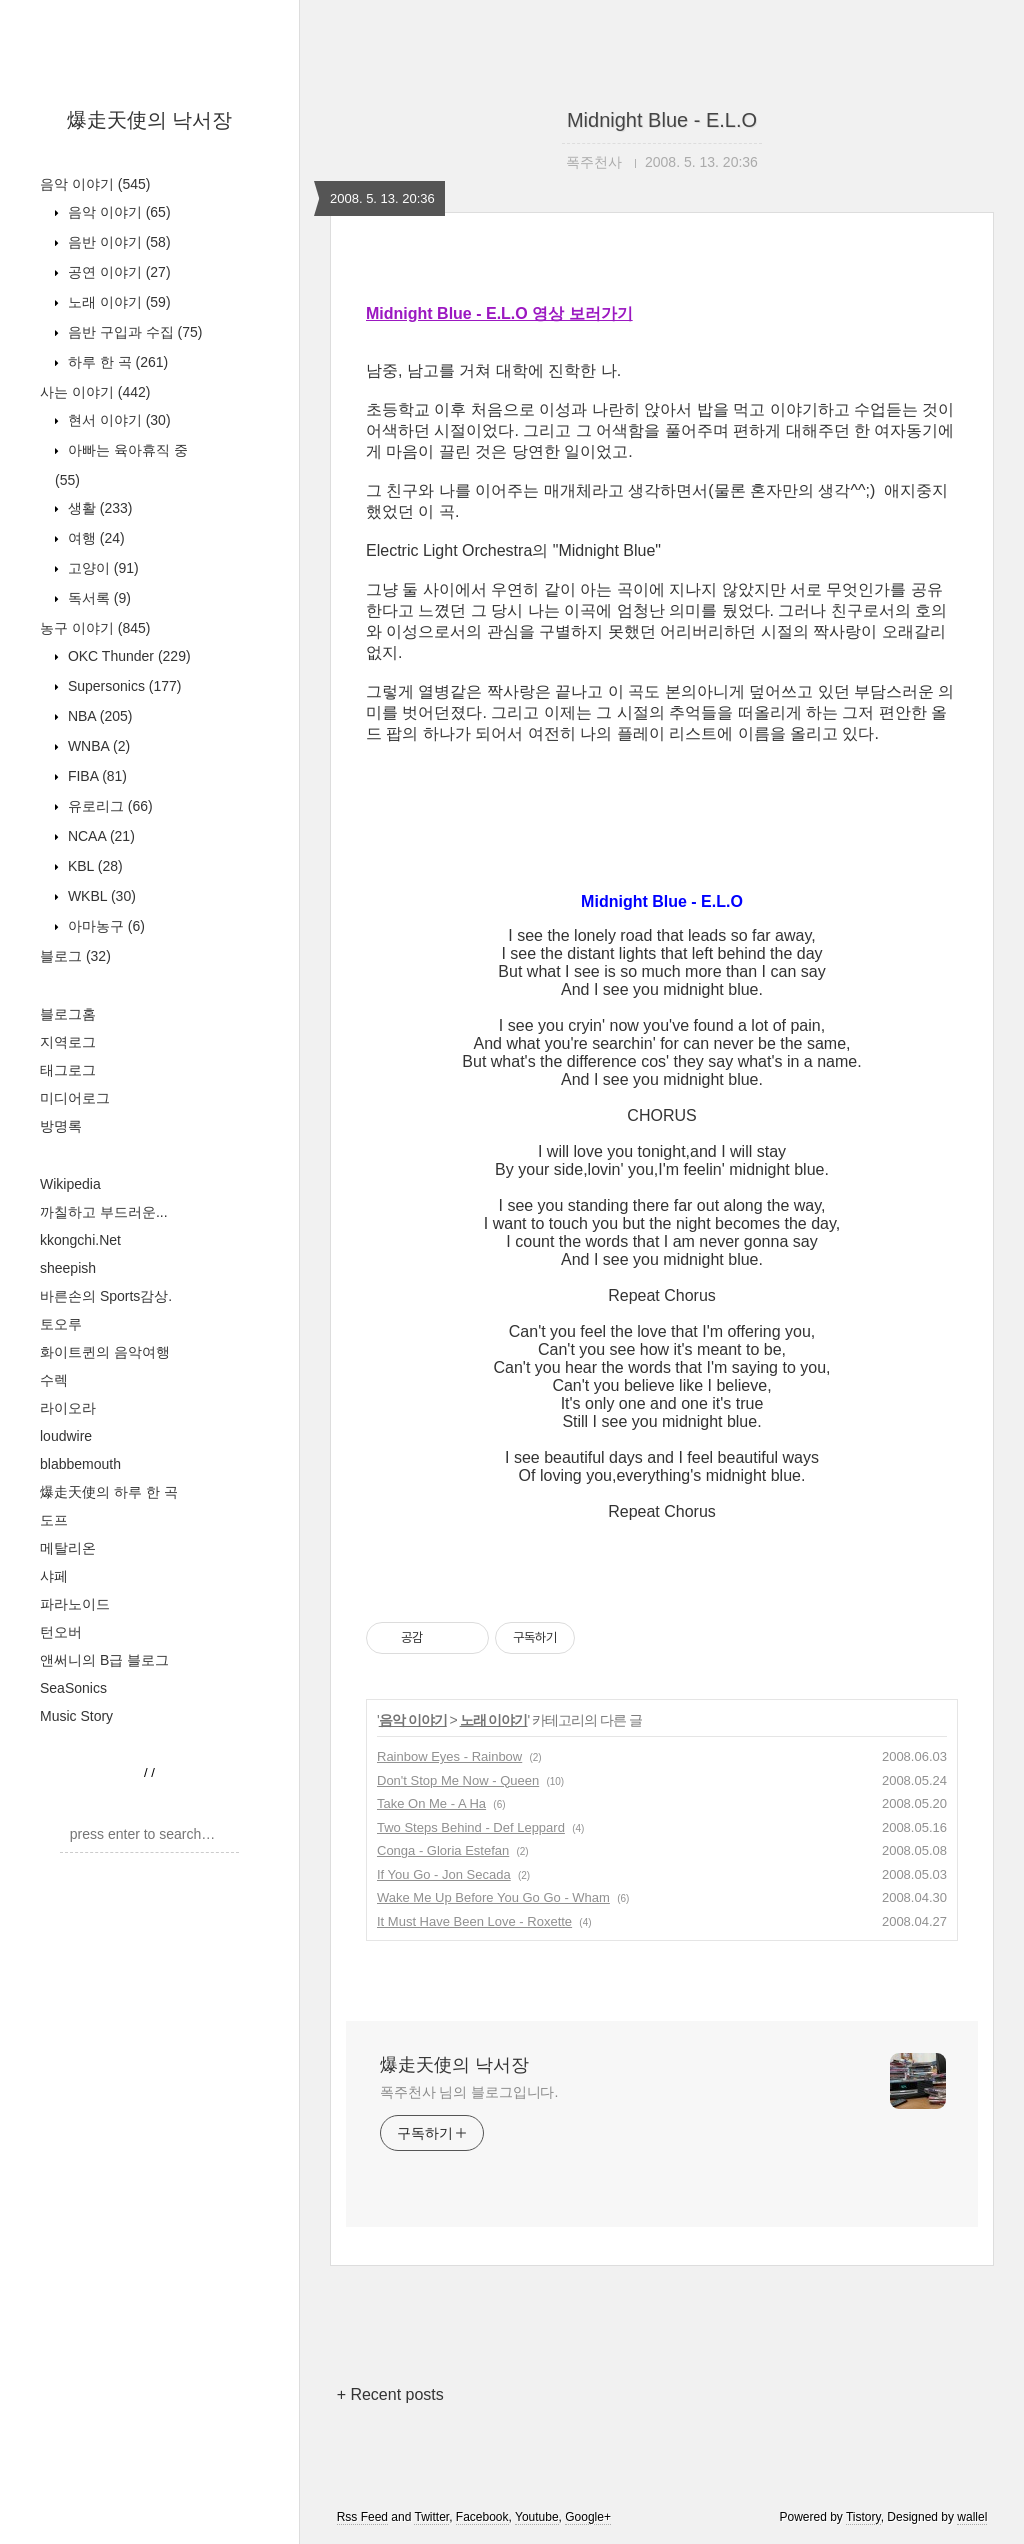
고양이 (101, 568)
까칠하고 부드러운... (104, 1212)
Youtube (537, 2517)
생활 (98, 508)
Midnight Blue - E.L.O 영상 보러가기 (499, 313)
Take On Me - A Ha (431, 1803)
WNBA (97, 746)
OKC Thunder (127, 656)
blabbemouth (80, 1464)
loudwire (66, 1436)
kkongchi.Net (80, 1240)
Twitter (431, 2517)
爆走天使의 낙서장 (150, 120)
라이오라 (68, 1408)
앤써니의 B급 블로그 (104, 1660)
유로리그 (108, 806)
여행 (94, 538)
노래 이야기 (117, 302)
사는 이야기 (95, 392)
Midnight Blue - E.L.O (662, 120)
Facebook (482, 2517)
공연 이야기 (117, 272)
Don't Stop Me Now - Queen (458, 1780)
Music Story (76, 1716)
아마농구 (104, 926)
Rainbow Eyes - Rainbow (449, 1756)
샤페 (54, 1576)
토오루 (61, 1324)
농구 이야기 (95, 628)
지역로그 (68, 1042)
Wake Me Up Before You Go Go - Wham (493, 1897)
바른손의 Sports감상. (106, 1296)
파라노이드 (75, 1604)
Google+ (588, 2517)
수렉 (54, 1380)
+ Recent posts (390, 2394)
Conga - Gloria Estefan (443, 1850)
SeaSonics (73, 1688)
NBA (98, 716)
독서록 (97, 598)
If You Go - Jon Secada (444, 1874)
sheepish (68, 1268)
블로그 (75, 956)
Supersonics (123, 686)
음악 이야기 (95, 184)
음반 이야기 (117, 242)
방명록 (61, 1126)
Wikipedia (70, 1184)
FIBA (95, 776)
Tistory (863, 2517)
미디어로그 (75, 1098)
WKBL (100, 896)
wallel (972, 2517)
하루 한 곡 (116, 362)
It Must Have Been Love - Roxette (474, 1921)
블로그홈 (68, 1014)
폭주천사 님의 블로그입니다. (469, 2092)
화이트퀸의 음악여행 (105, 1352)
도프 (54, 1520)
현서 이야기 (117, 420)
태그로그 (68, 1070)
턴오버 (61, 1632)
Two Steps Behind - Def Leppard (471, 1827)
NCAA (99, 836)
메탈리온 (68, 1548)
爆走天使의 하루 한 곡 (109, 1492)
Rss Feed (362, 2517)
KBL (93, 866)
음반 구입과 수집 (133, 332)
